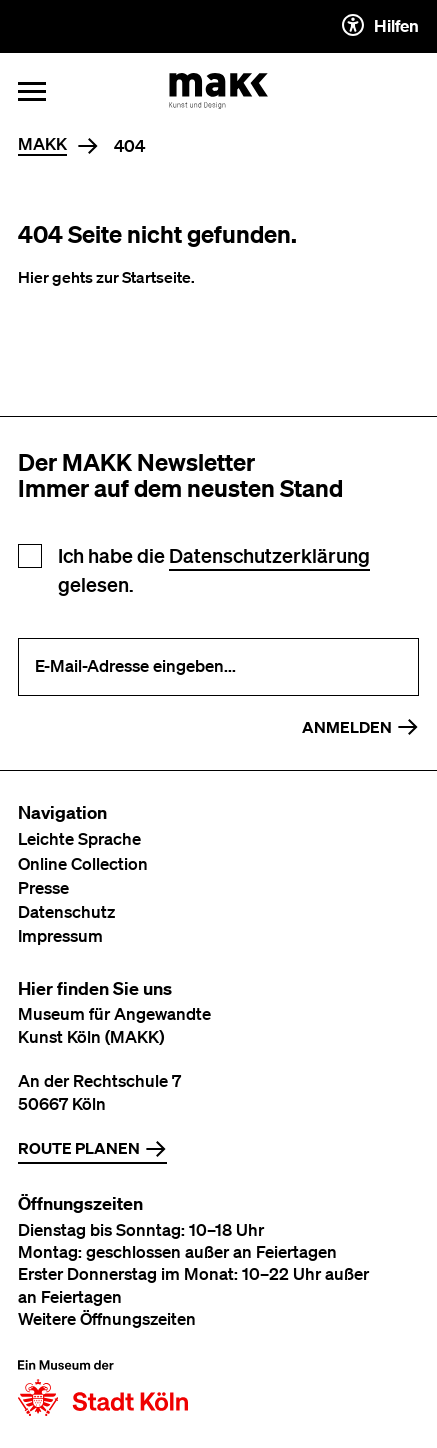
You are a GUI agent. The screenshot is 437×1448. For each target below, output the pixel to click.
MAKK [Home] (42, 144)
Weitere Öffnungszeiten (107, 1318)
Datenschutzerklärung (269, 555)
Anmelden (360, 727)
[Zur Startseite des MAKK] (219, 91)
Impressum (60, 935)
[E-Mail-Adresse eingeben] (218, 666)
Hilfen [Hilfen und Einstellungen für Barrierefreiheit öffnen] (380, 25)
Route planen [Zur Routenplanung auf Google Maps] (92, 1149)
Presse (43, 887)
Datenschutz (66, 911)
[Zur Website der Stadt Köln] (103, 1388)
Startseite (156, 277)
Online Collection (83, 863)
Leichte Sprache (79, 838)
